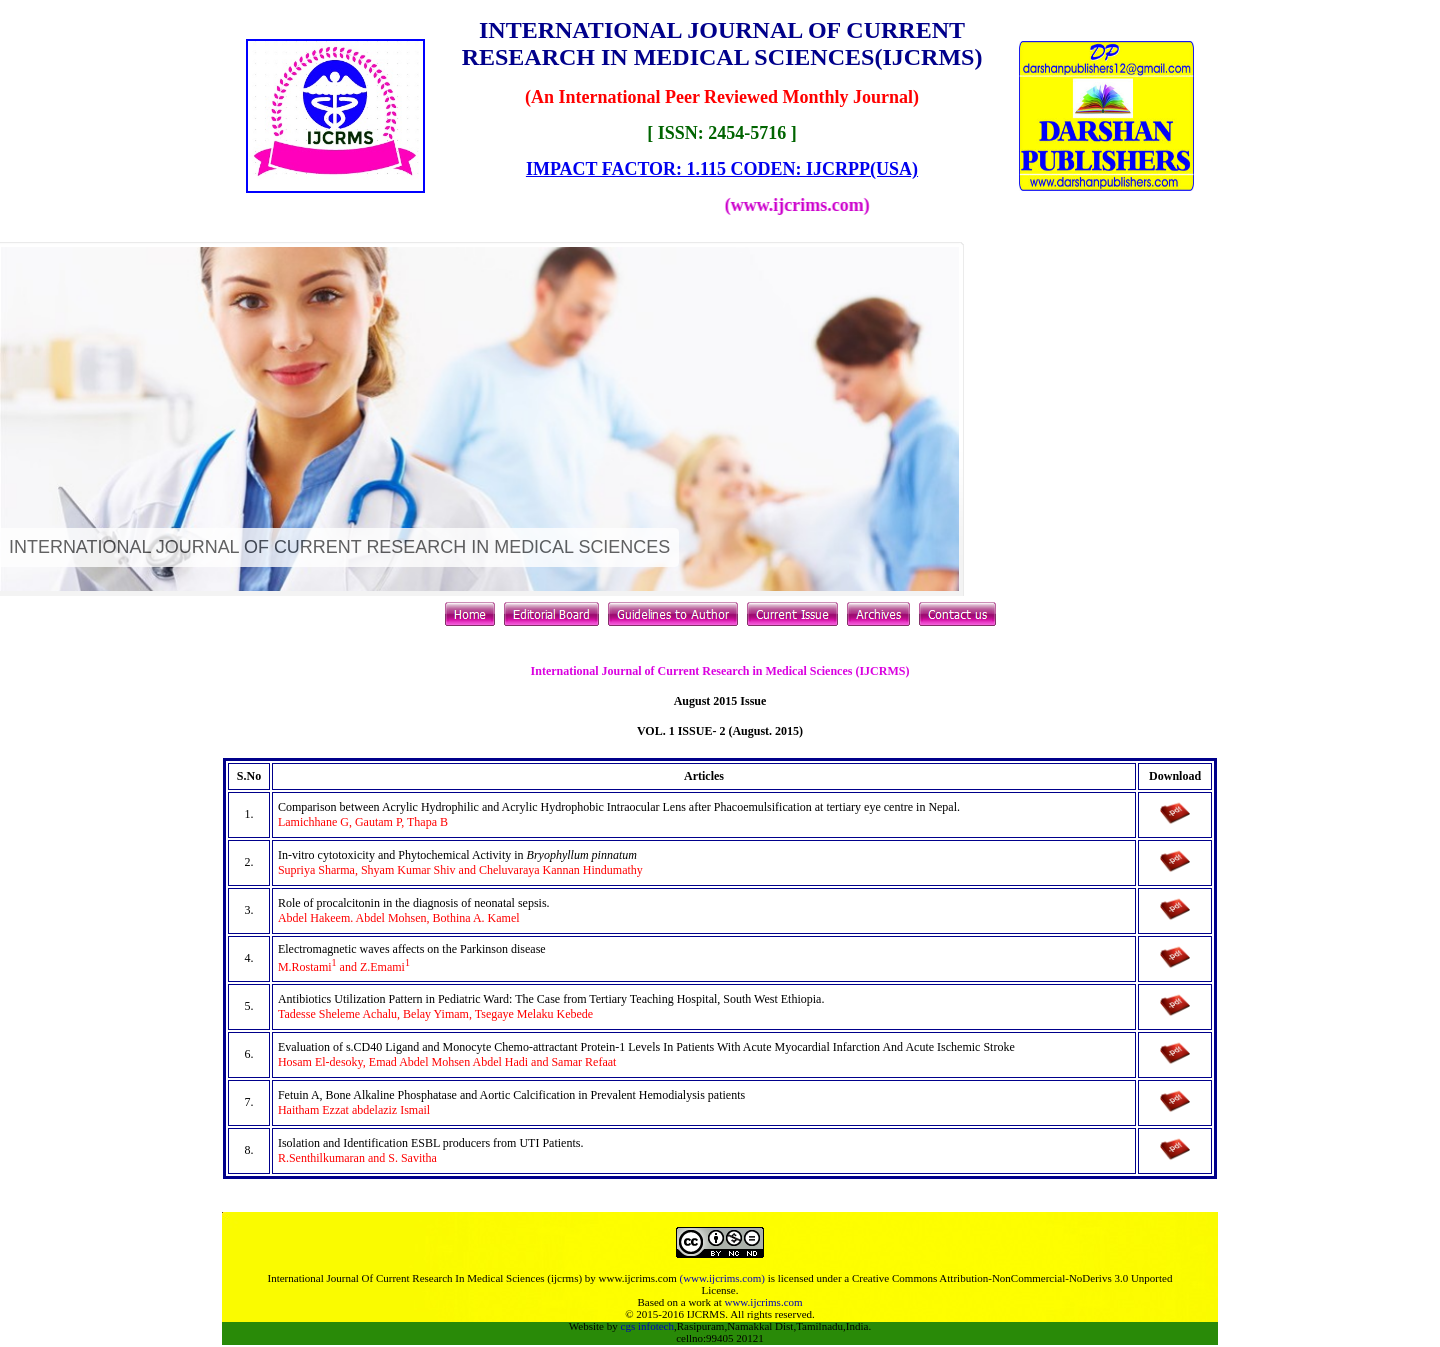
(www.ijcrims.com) (721, 1278)
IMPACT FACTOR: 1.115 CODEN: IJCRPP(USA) (722, 169)
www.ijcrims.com (763, 1302)
